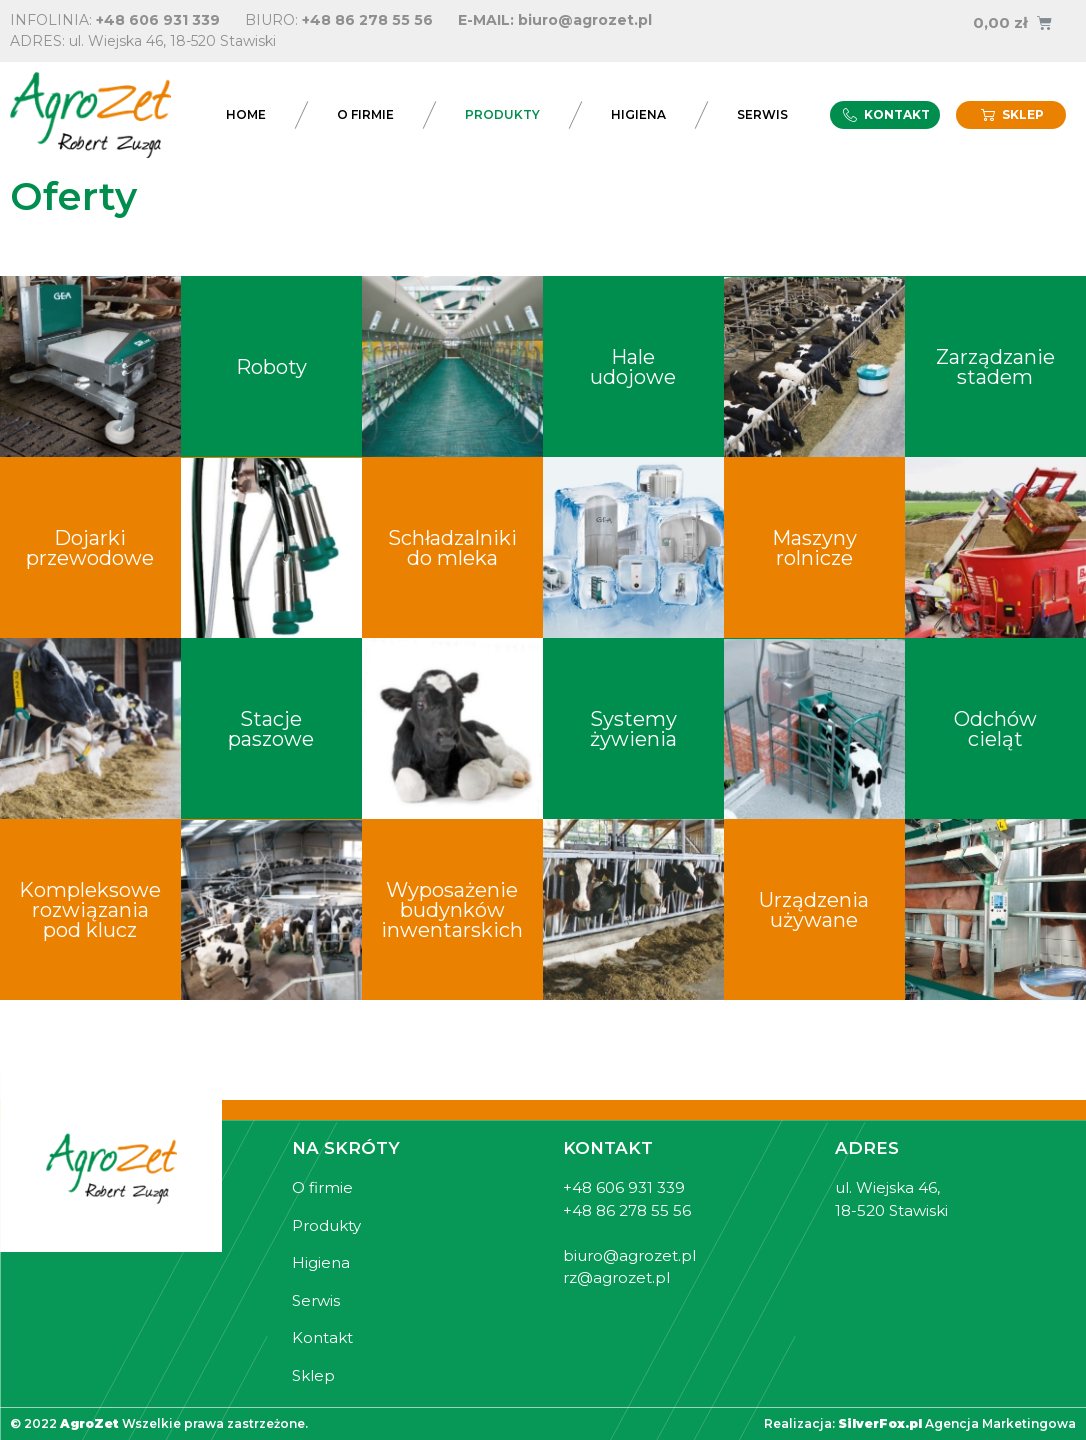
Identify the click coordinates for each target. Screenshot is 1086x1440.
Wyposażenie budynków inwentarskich (452, 910)
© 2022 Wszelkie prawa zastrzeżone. (159, 1423)
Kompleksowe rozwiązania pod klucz (90, 910)
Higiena (638, 114)
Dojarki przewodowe (90, 548)
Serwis (762, 114)
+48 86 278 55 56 (367, 20)
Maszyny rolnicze (814, 548)
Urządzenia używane (814, 910)
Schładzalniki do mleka (452, 548)
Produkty (502, 114)
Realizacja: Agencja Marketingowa (920, 1423)
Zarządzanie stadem (995, 367)
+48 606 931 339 (158, 20)
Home (246, 114)
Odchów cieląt (995, 729)
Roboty (271, 367)
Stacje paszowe (271, 729)
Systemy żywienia (633, 729)
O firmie (365, 114)
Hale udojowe (633, 367)
